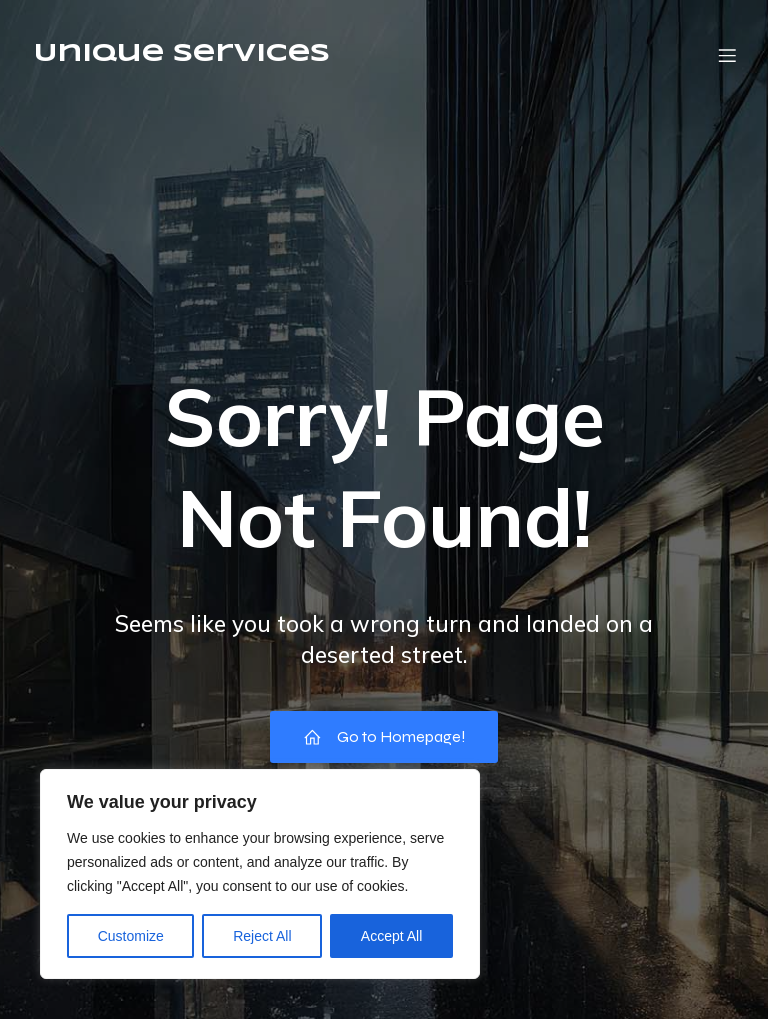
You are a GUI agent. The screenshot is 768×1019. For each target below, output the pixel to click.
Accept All (391, 936)
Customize (131, 936)
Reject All (262, 936)
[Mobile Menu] (727, 55)
